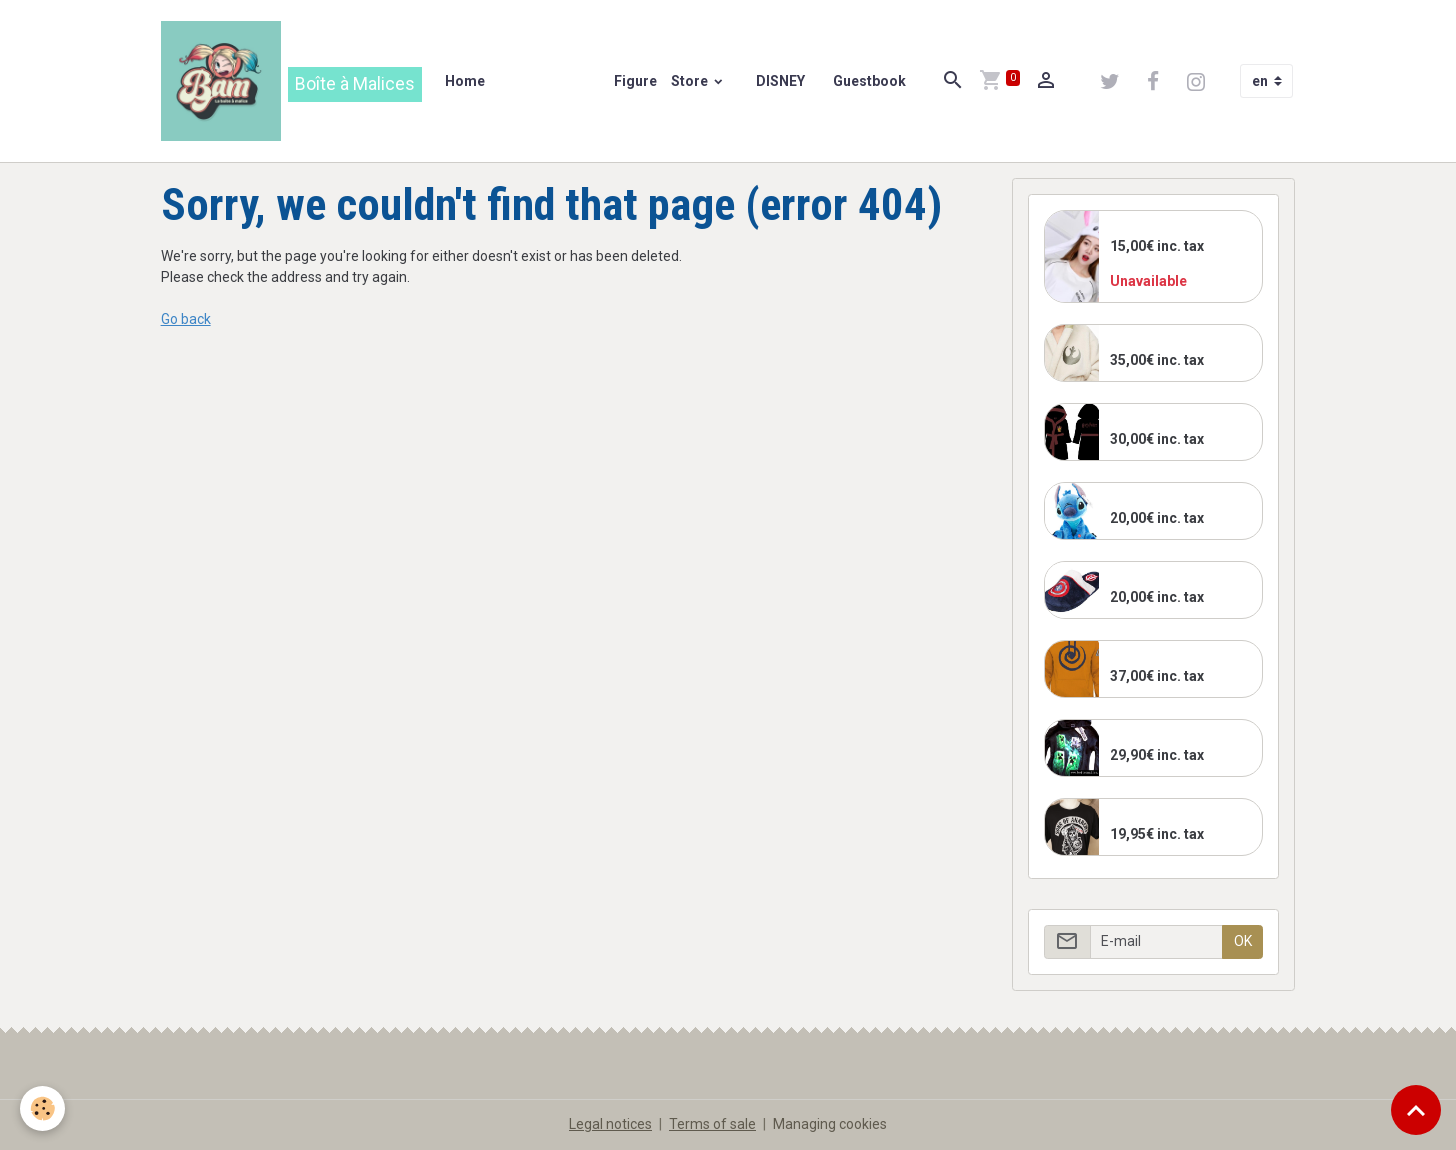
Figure (634, 81)
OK (1243, 941)
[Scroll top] (1416, 1110)
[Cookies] (42, 1108)
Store (691, 81)
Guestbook (869, 81)
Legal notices (610, 1124)
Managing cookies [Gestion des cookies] (830, 1124)
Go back (186, 319)
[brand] (291, 81)
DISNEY (779, 81)
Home (465, 81)
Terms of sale (712, 1124)
